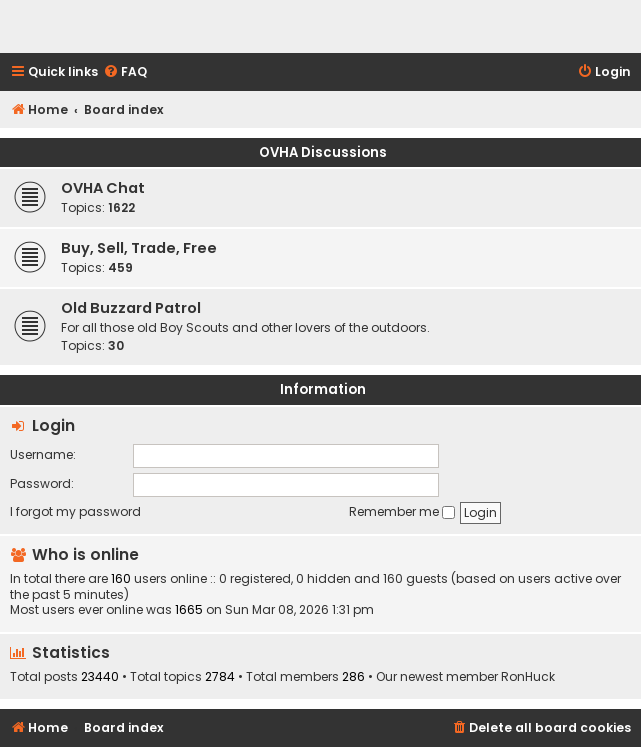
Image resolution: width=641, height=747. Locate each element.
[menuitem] (125, 72)
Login (53, 425)
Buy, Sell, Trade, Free (139, 248)
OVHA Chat (103, 188)
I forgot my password (75, 511)
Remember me (402, 511)
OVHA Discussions (323, 152)
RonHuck (528, 677)
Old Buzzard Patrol (131, 308)
